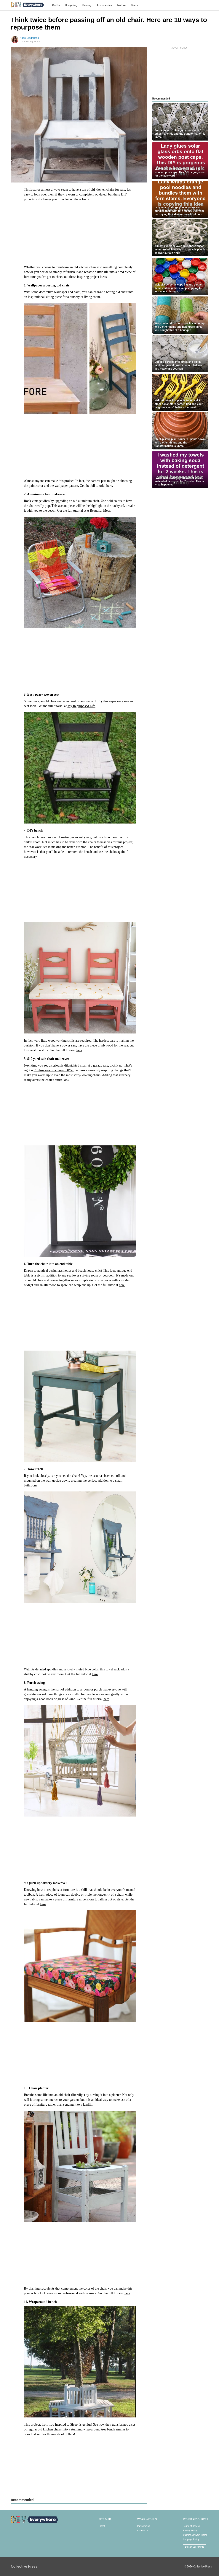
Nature (121, 5)
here (109, 486)
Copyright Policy (191, 2539)
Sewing (87, 5)
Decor (134, 5)
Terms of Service (191, 2526)
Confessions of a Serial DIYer (54, 1070)
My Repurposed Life (81, 706)
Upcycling (71, 5)
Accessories (104, 5)
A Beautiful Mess (98, 510)
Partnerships (143, 2526)
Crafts (56, 5)
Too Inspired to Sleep (63, 2424)
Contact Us (142, 2530)
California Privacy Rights (195, 2535)
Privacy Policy (190, 2530)
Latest (102, 2526)
